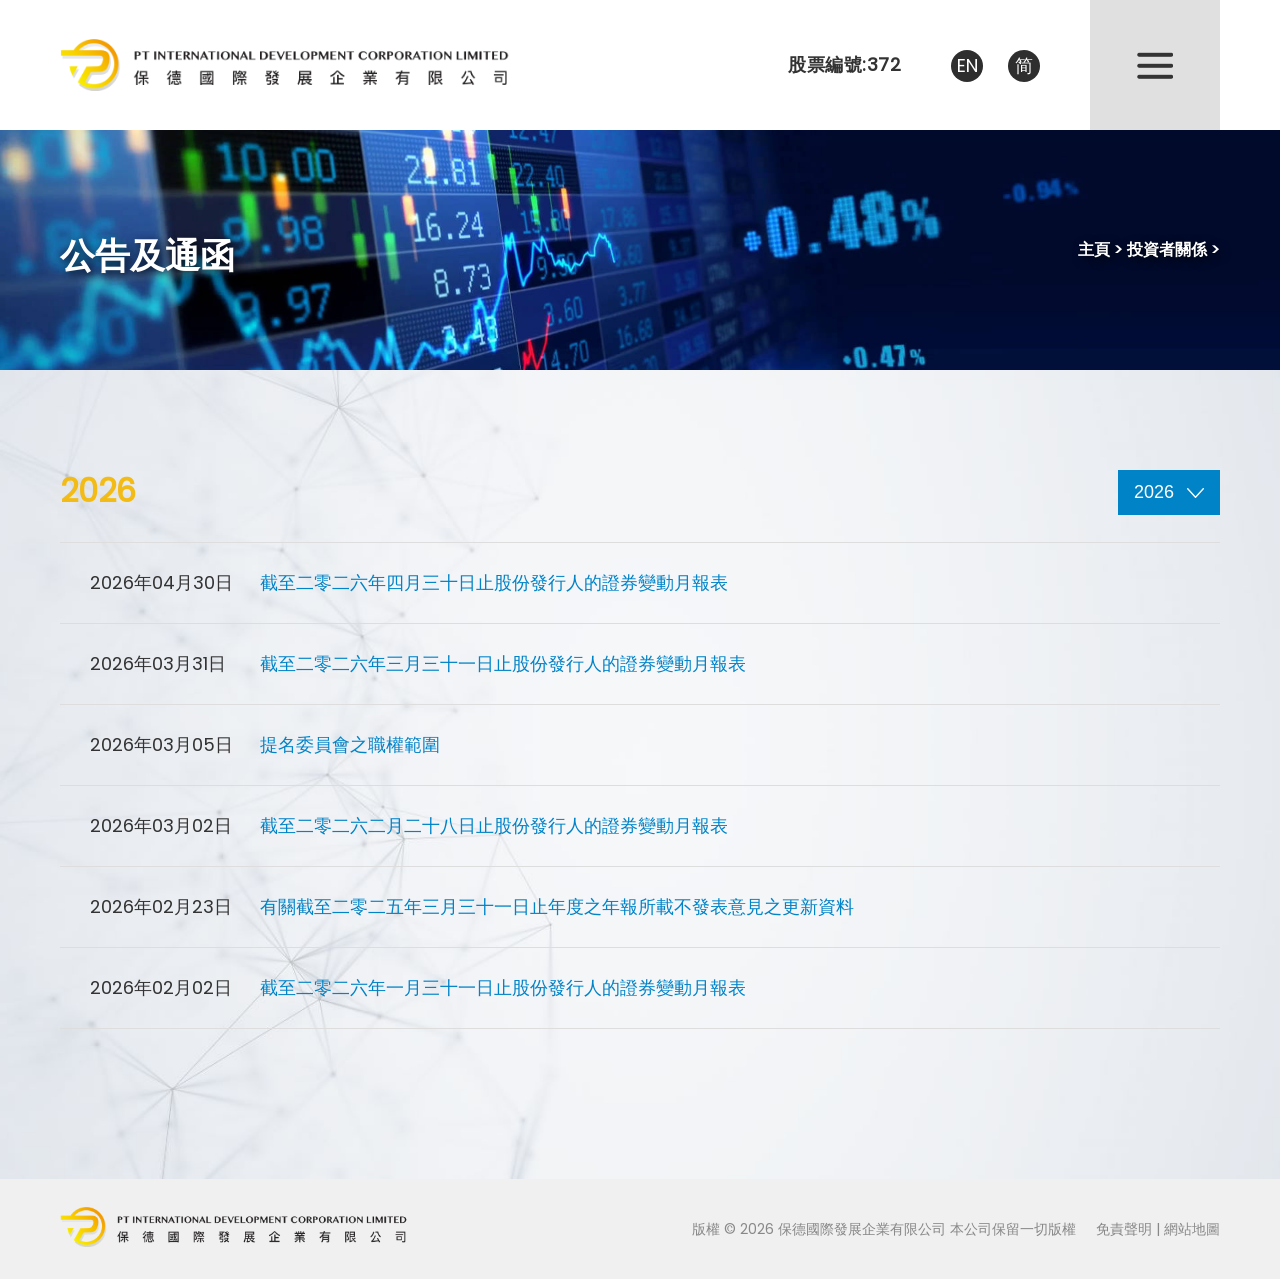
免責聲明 (1124, 1229)
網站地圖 (1192, 1229)
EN (967, 65)
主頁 (1094, 249)
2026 (1169, 492)
